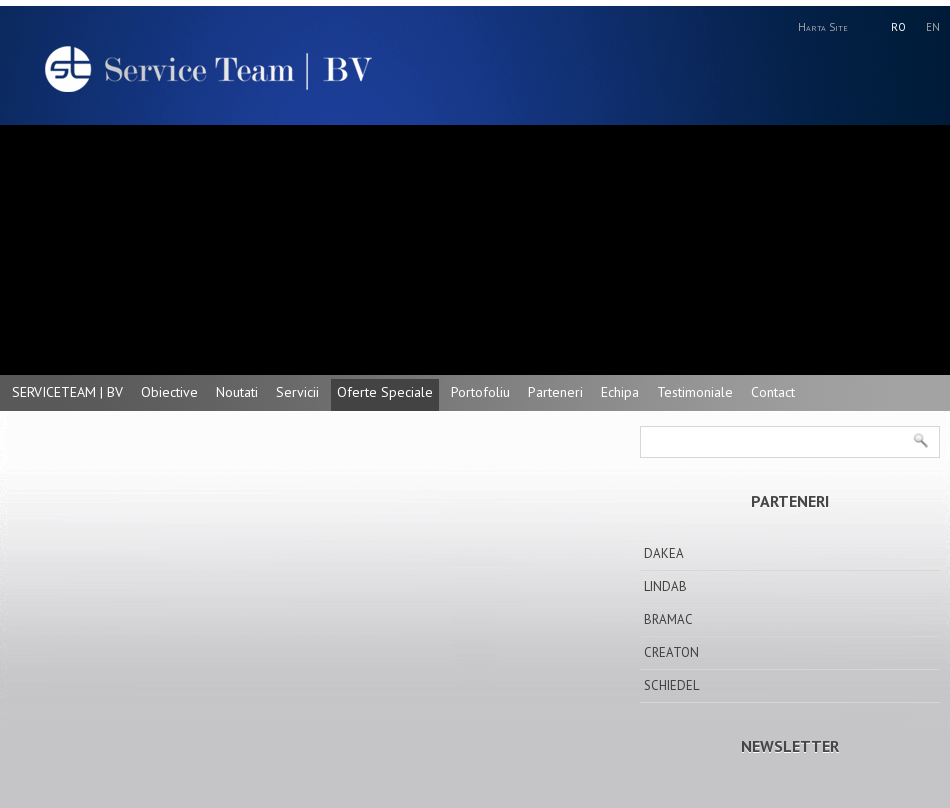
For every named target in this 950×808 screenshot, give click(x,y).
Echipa (620, 392)
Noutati (237, 392)
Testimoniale (695, 392)
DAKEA (664, 553)
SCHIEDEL (671, 685)
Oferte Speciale (385, 392)
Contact (773, 392)
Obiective (169, 392)
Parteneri (555, 392)
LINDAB (665, 586)
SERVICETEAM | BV (67, 392)
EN (933, 27)
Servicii (297, 392)
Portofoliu (480, 392)
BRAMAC (668, 619)
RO (898, 27)
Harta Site (823, 27)
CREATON (671, 652)
